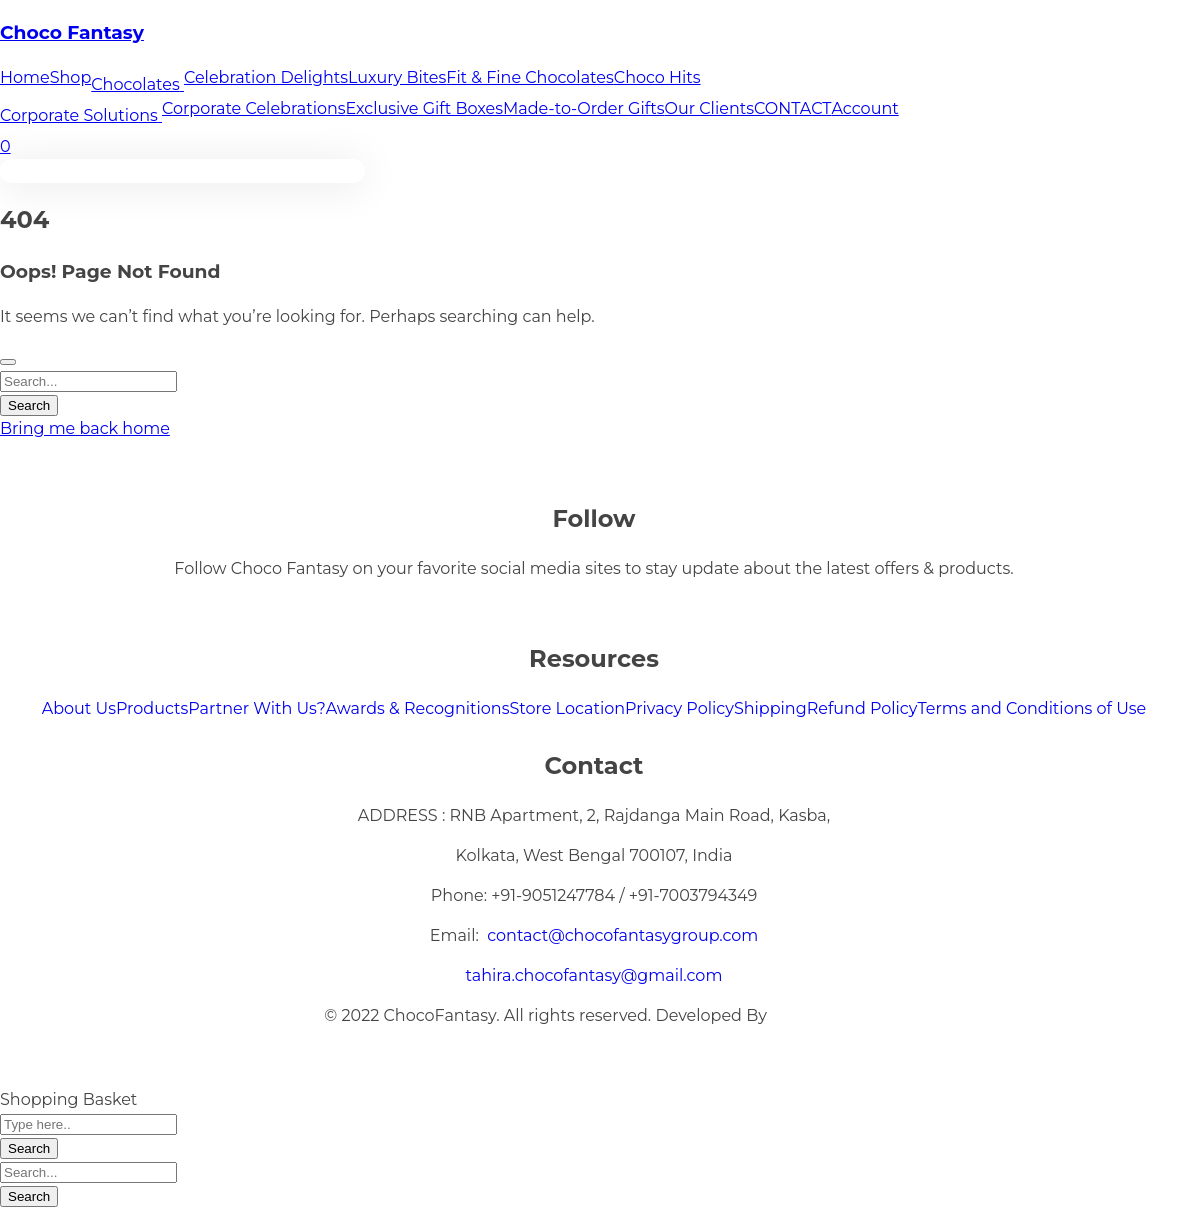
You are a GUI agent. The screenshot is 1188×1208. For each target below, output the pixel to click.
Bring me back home (85, 428)
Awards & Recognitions (418, 708)
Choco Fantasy (72, 32)
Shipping (770, 708)
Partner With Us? (256, 708)
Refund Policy (862, 708)
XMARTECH (817, 1015)
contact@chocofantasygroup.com (622, 935)
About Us (79, 708)
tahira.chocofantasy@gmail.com (594, 975)
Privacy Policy (679, 708)
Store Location (567, 708)
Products (152, 708)
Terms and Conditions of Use (1031, 708)
